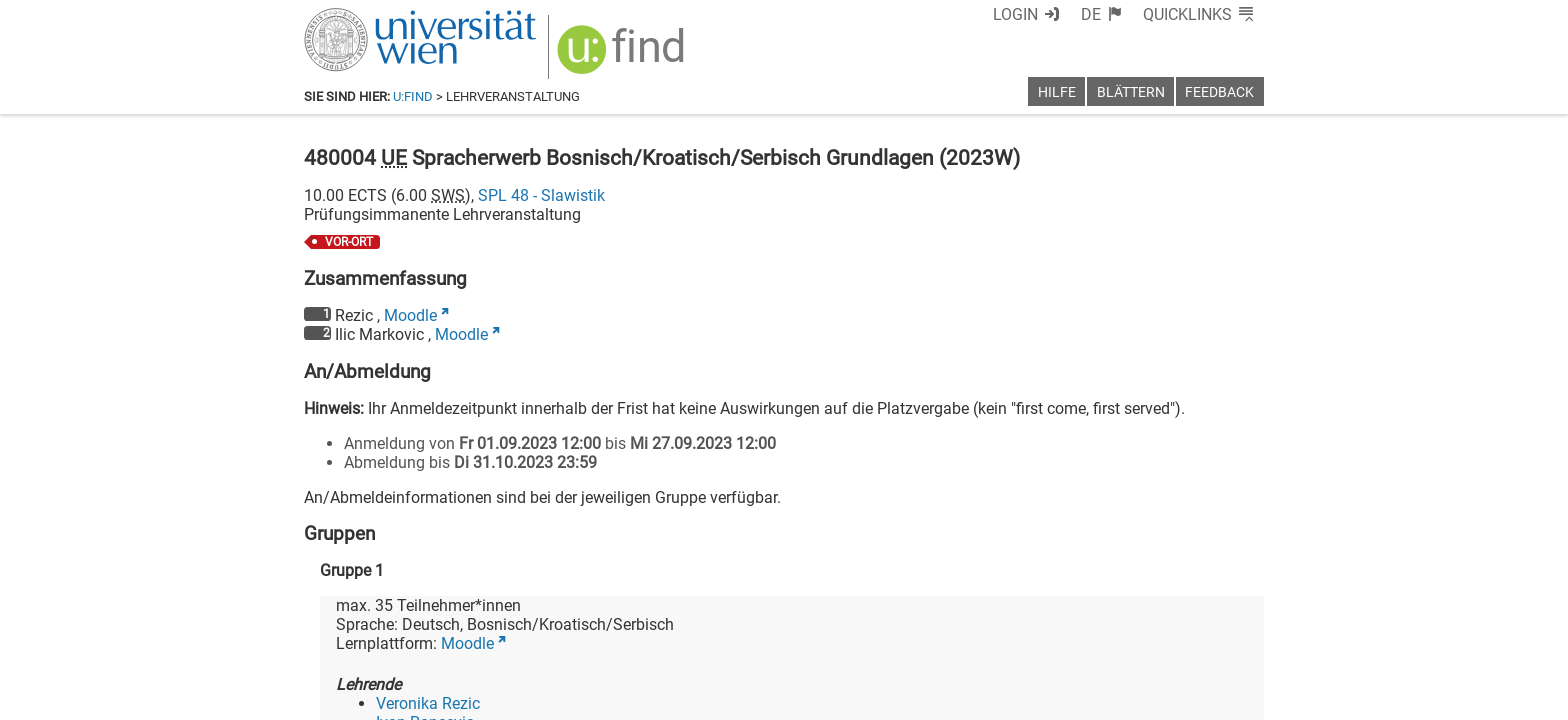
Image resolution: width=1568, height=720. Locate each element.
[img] (623, 56)
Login (1015, 14)
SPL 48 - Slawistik (541, 195)
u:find (413, 96)
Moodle (410, 315)
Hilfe (1057, 92)
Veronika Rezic (428, 703)
